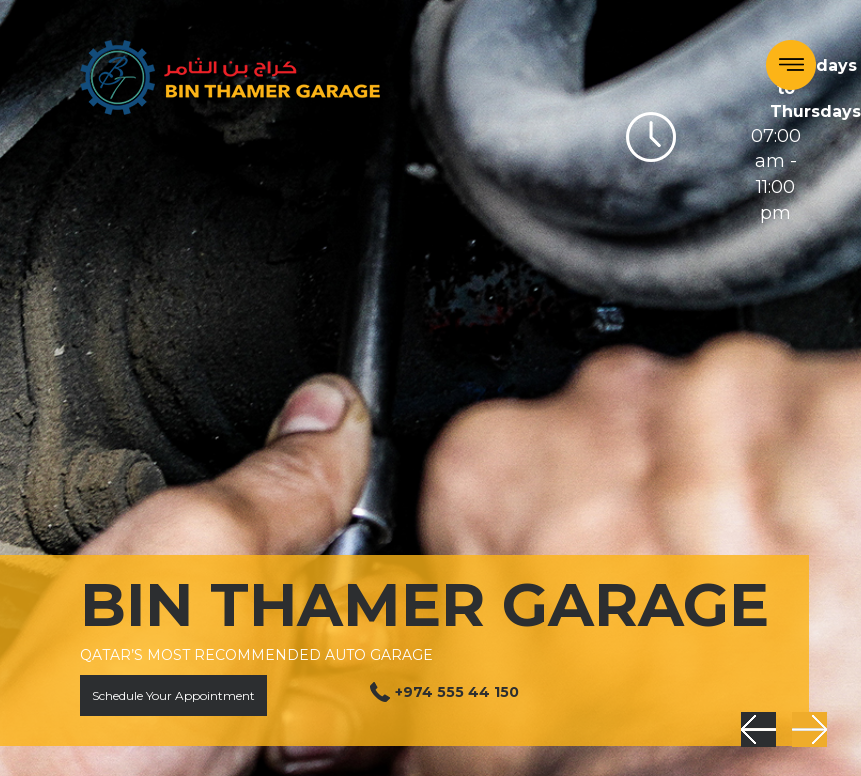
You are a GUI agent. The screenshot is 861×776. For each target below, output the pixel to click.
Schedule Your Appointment (173, 695)
